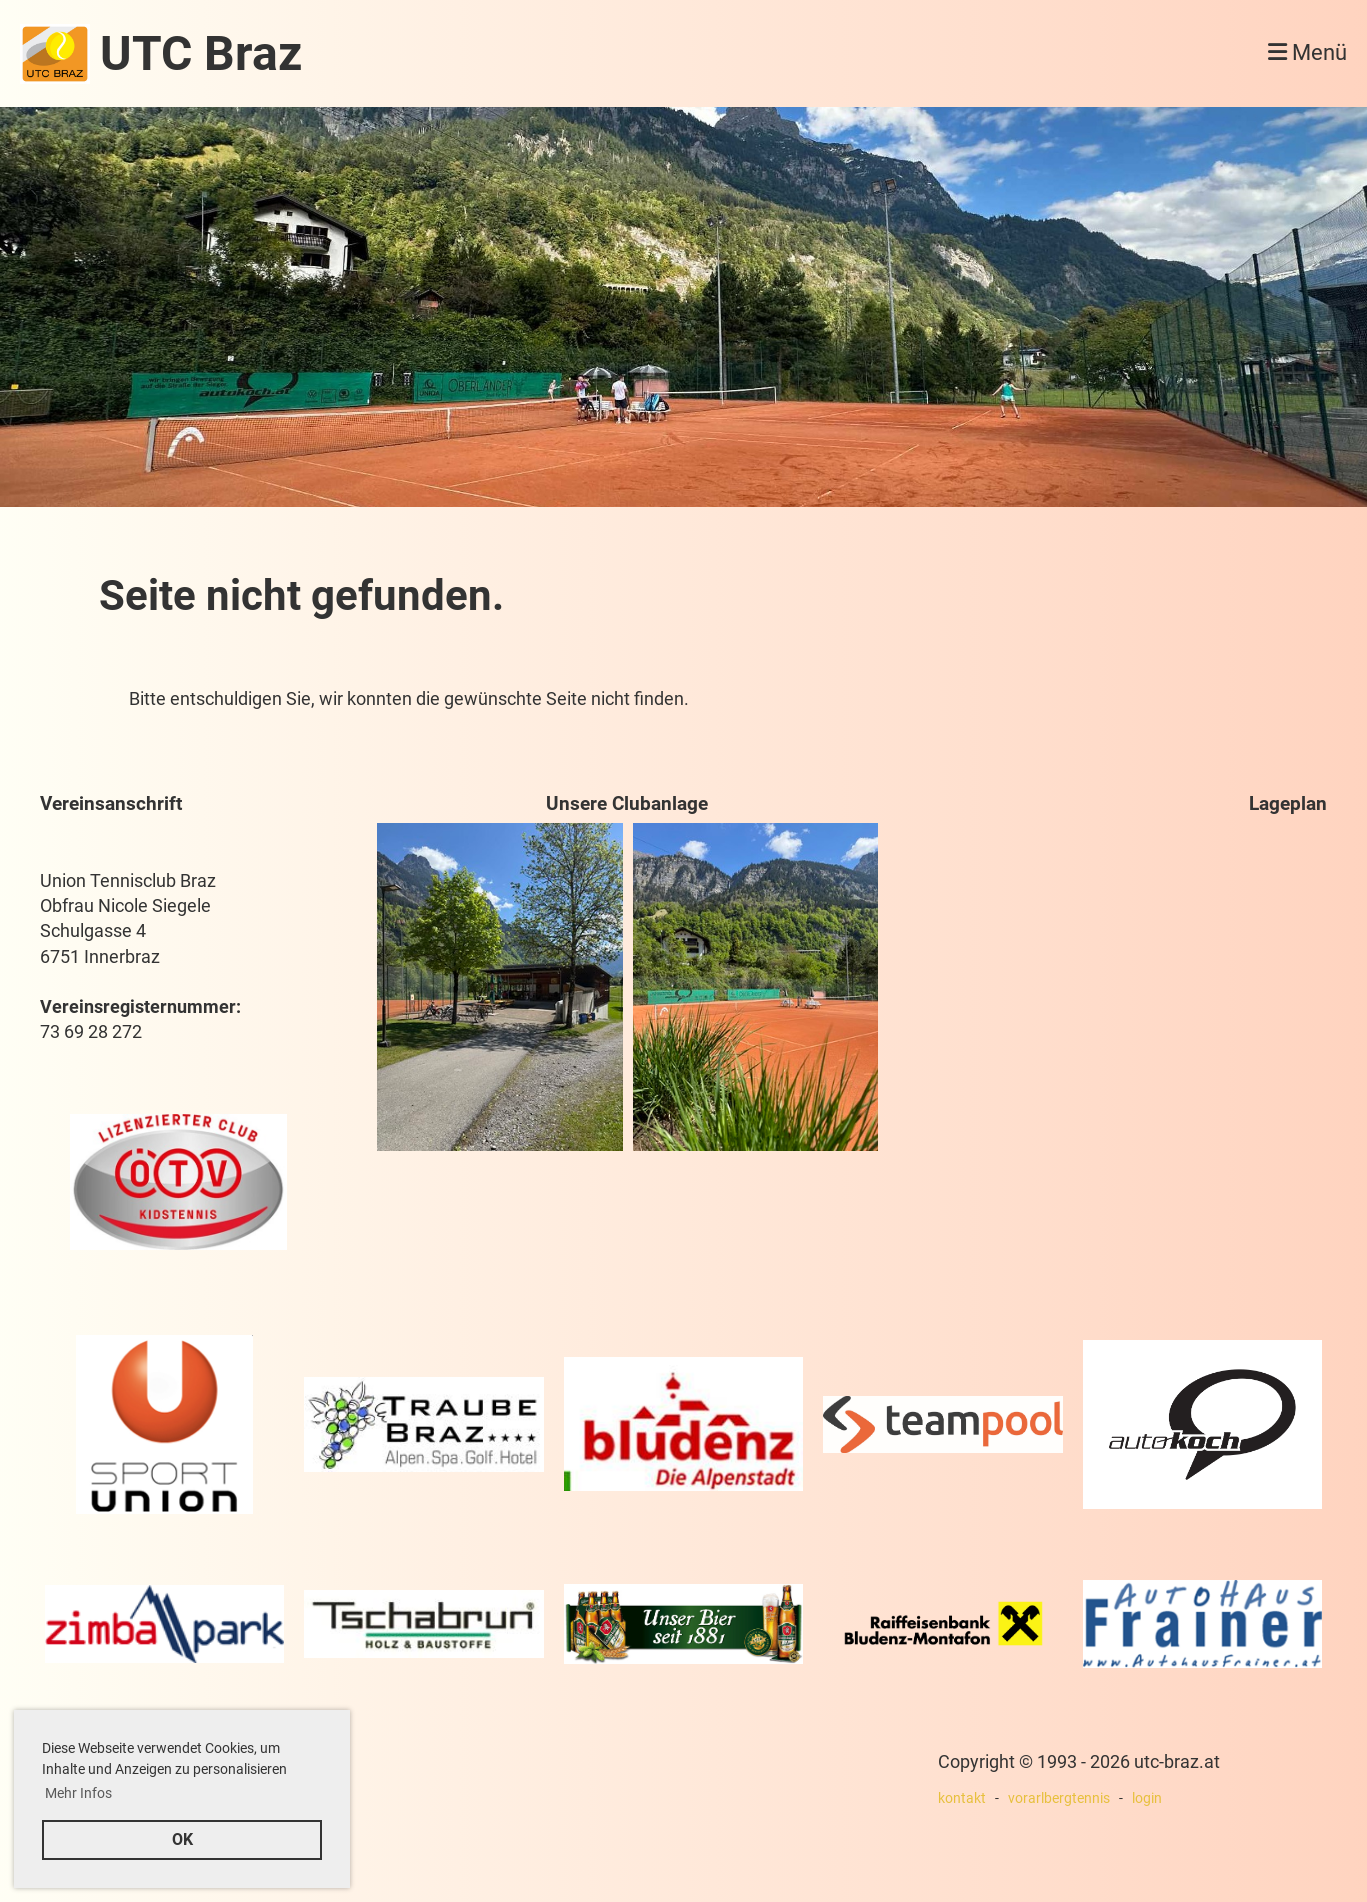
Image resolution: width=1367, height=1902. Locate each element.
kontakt (962, 1798)
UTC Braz (201, 53)
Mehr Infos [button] (78, 1793)
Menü (1307, 52)
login (1147, 1798)
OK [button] (182, 1839)
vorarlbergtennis (1059, 1798)
